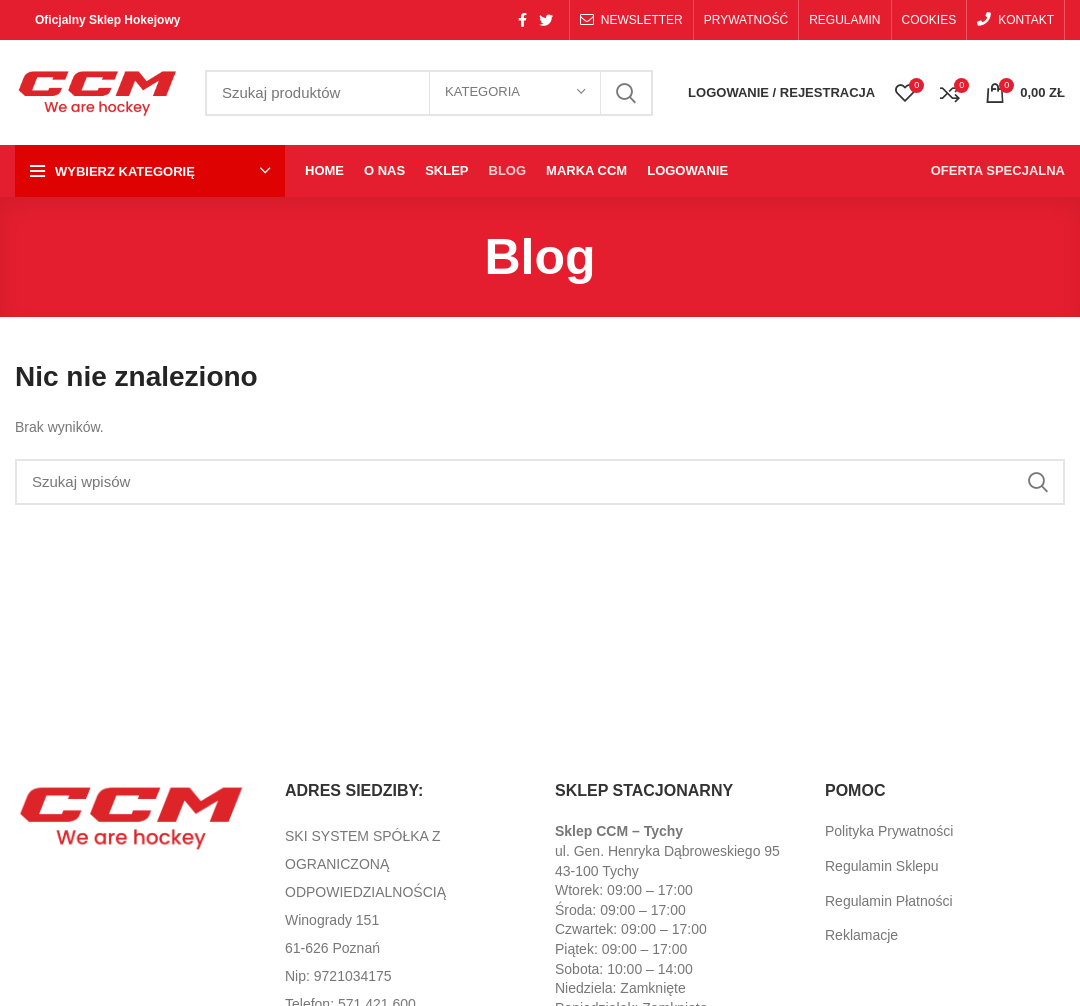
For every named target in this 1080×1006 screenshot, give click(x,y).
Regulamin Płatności (889, 901)
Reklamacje (861, 935)
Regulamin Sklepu (882, 866)
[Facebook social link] (522, 20)
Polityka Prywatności (889, 831)
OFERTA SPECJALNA (998, 170)
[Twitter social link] (546, 20)
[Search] (540, 482)
